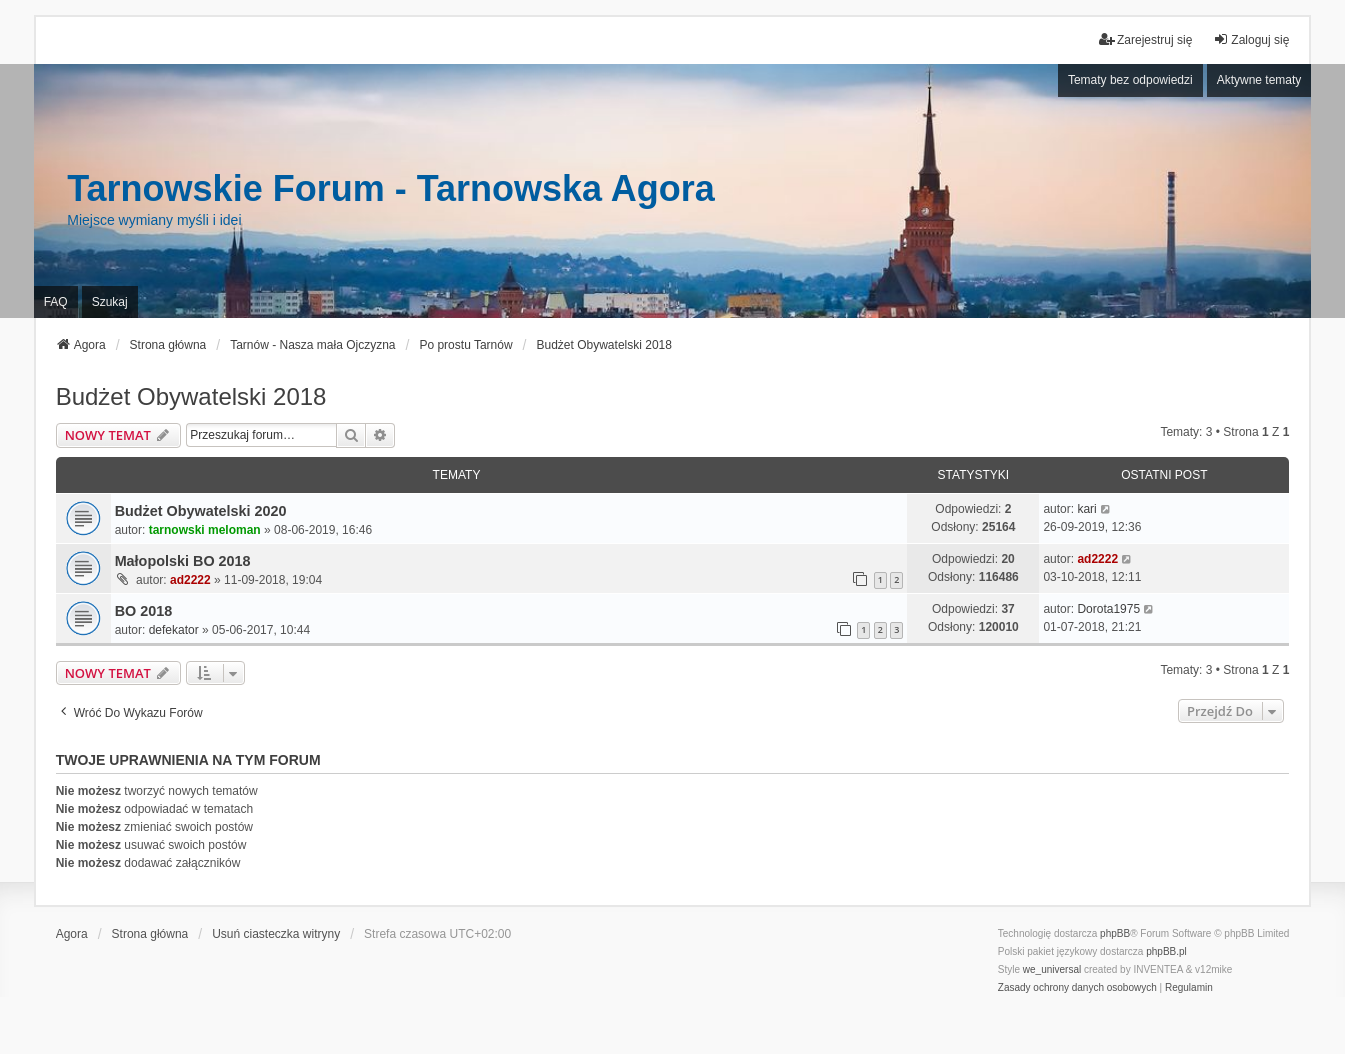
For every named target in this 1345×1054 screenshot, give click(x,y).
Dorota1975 (1108, 609)
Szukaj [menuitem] (110, 302)
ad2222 (190, 580)
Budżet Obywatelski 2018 (191, 396)
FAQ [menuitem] (56, 302)
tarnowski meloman (205, 530)
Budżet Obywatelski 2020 (201, 511)
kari (1086, 509)
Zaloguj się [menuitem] (1251, 39)
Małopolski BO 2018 (183, 561)
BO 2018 (144, 611)
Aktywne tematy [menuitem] (1259, 80)
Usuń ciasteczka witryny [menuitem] (276, 934)
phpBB (1115, 933)
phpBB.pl (1166, 951)
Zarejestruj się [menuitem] (1145, 39)
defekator (174, 630)
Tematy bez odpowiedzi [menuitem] (1130, 80)
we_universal (1052, 969)
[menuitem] (1077, 988)
